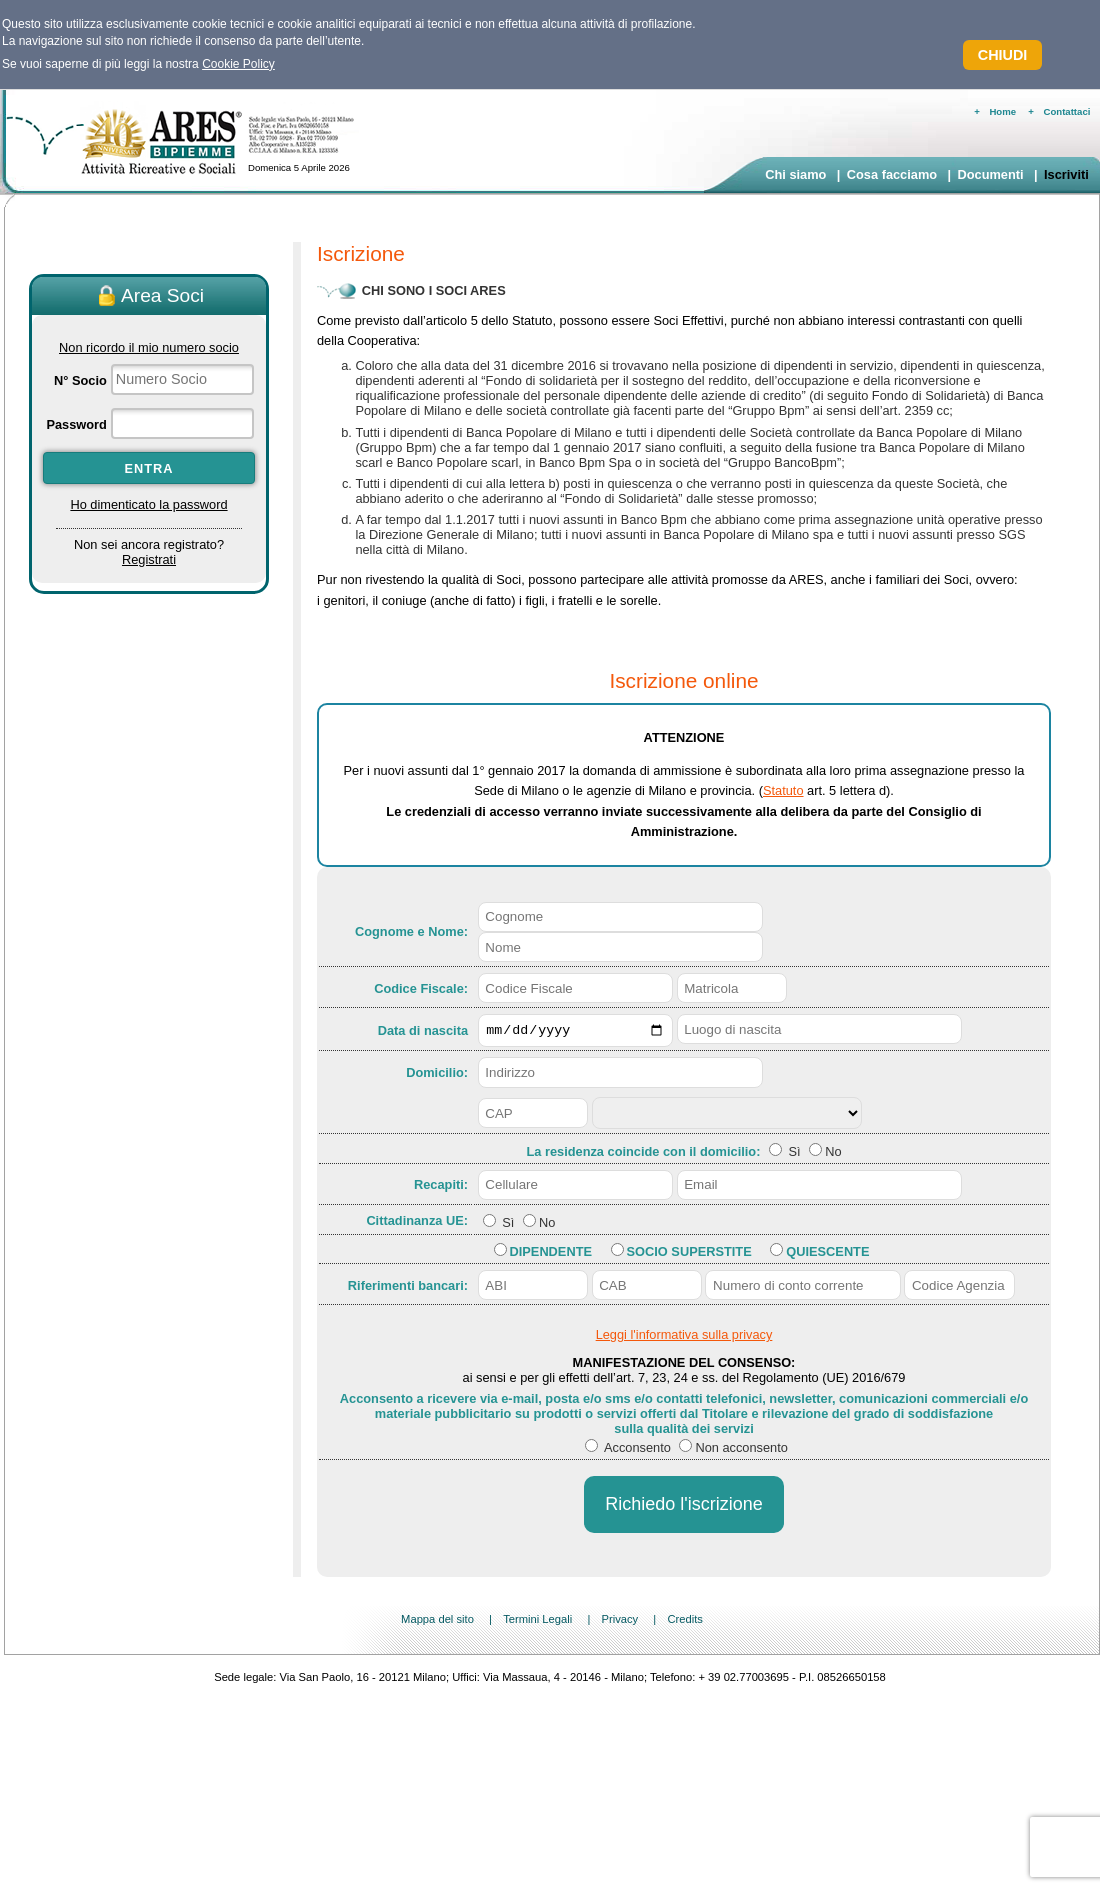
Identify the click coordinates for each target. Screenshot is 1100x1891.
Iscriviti (1066, 174)
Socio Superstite (689, 1254)
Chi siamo (795, 174)
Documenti (990, 174)
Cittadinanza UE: (417, 1222)
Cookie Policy (238, 64)
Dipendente (551, 1254)
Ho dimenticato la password (148, 504)
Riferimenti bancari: (408, 1287)
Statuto (783, 790)
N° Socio (80, 380)
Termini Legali (537, 1622)
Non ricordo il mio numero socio (149, 347)
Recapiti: (441, 1187)
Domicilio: (437, 1075)
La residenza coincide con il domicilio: (645, 1154)
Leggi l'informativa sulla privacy (684, 1337)
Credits (684, 1622)
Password (76, 424)
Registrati (149, 559)
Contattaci (1067, 111)
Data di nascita (423, 1031)
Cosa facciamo (892, 174)
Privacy (619, 1622)
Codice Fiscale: (421, 988)
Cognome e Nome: (411, 931)
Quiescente (827, 1254)
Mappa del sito (437, 1622)
